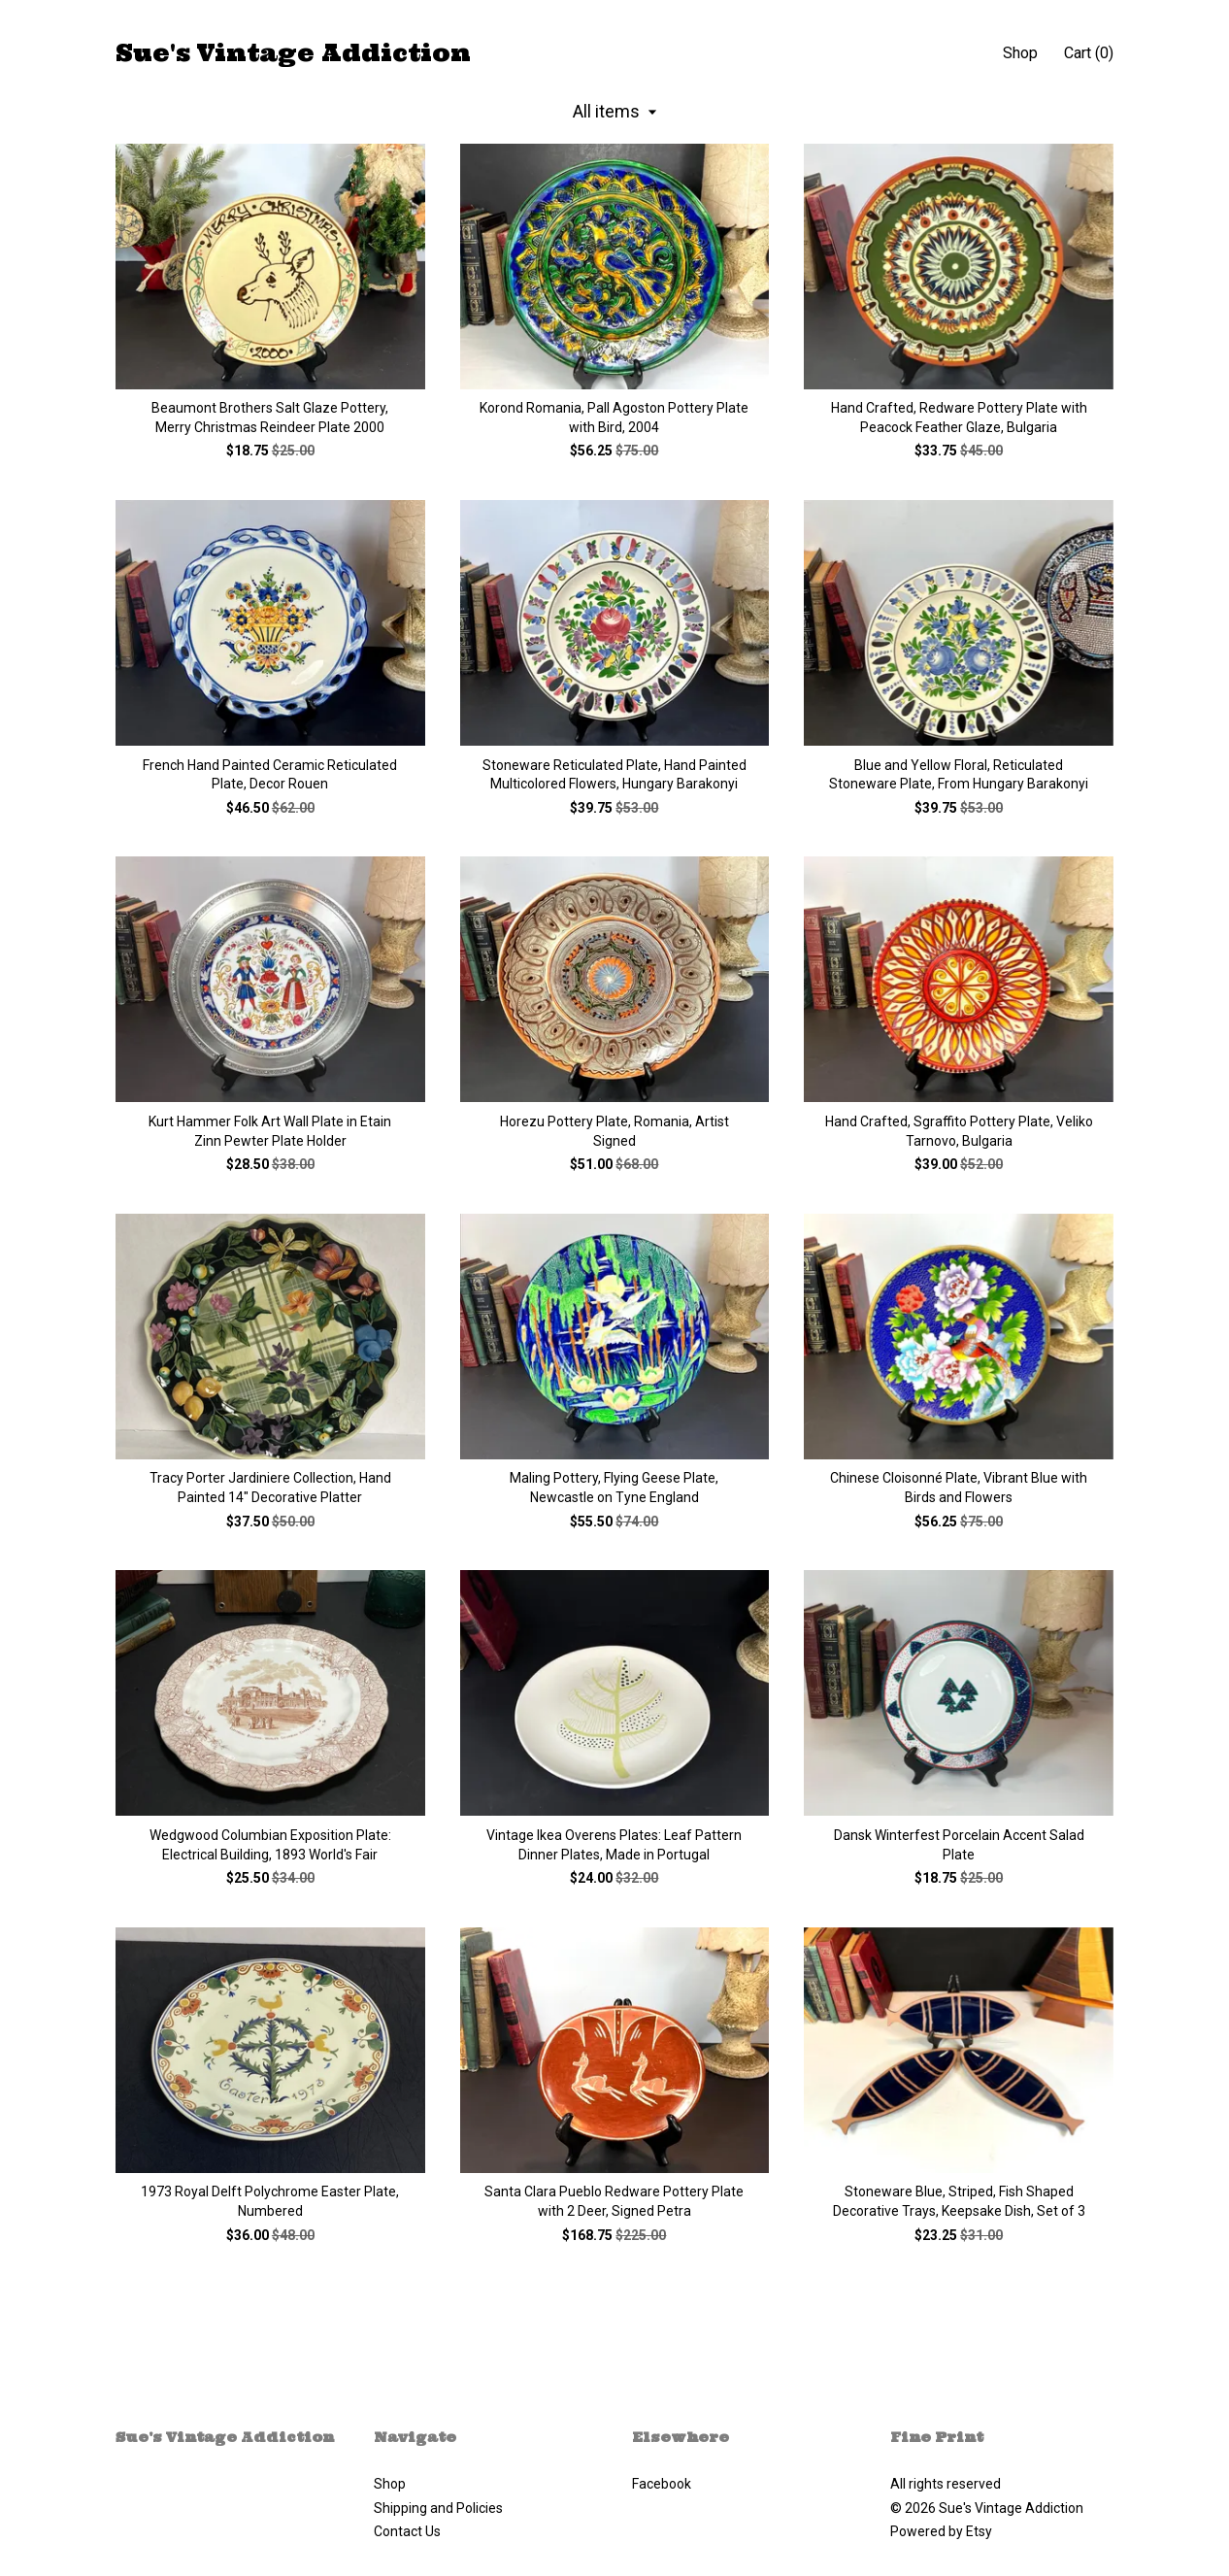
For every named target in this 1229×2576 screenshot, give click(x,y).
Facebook (661, 2484)
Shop (1020, 53)
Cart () (1088, 53)
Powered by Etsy (941, 2531)
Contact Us (407, 2531)
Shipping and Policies (438, 2508)
